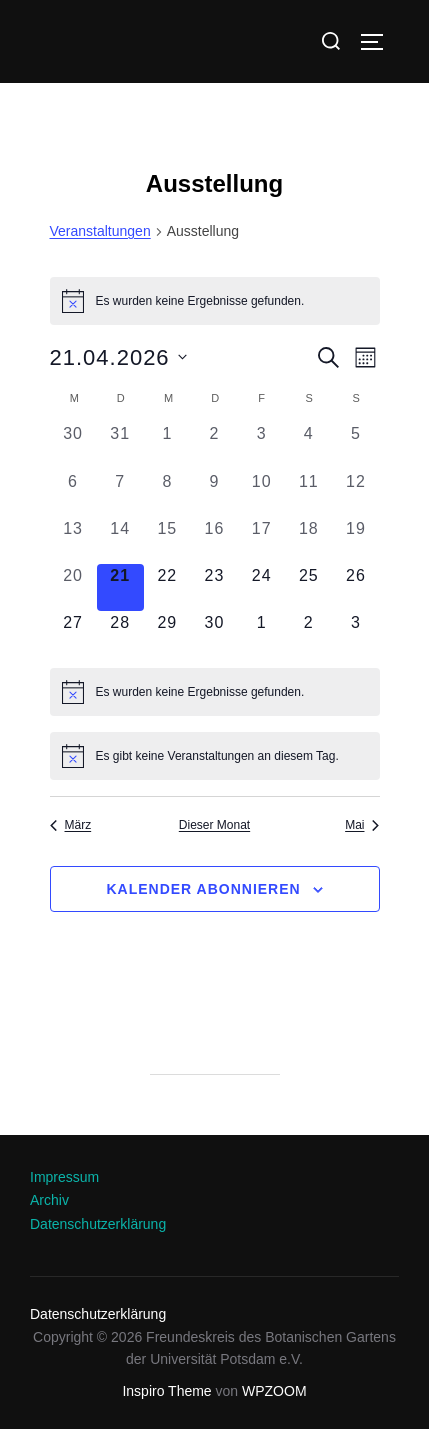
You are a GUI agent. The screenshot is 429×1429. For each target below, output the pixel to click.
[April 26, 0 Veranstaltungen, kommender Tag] (355, 587)
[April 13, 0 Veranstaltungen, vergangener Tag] (73, 540)
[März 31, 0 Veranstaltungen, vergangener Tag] (120, 445)
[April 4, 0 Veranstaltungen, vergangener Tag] (308, 445)
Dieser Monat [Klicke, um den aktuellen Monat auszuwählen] (214, 825)
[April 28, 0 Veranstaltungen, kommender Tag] (120, 634)
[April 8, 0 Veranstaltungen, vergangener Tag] (167, 493)
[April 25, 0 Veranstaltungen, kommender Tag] (308, 587)
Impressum (64, 1177)
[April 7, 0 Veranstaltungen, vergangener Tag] (120, 493)
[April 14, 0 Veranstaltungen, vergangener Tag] (120, 540)
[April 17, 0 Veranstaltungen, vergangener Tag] (261, 540)
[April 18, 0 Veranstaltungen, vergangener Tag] (308, 540)
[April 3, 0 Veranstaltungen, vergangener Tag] (261, 445)
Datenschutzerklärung (98, 1224)
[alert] (215, 301)
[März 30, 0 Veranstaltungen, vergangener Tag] (73, 445)
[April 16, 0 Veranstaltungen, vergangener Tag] (214, 540)
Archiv (49, 1200)
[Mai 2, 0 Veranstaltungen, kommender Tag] (308, 634)
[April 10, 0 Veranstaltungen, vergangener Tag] (261, 493)
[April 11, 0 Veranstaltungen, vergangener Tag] (308, 493)
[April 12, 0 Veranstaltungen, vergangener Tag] (355, 493)
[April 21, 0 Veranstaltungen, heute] (120, 587)
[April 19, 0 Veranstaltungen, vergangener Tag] (355, 540)
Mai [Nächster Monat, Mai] (362, 825)
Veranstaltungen (100, 231)
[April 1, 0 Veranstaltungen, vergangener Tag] (167, 445)
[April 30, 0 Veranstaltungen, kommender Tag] (214, 634)
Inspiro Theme (166, 1391)
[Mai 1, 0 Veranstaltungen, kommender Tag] (261, 634)
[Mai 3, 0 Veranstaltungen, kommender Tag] (355, 634)
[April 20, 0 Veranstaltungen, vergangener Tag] (73, 587)
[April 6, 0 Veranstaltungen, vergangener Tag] (73, 493)
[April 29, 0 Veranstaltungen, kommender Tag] (167, 634)
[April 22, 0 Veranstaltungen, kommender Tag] (167, 587)
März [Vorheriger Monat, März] (71, 825)
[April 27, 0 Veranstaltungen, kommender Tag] (73, 634)
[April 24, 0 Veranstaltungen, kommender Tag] (261, 587)
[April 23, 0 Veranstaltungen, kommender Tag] (214, 587)
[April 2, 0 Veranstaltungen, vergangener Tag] (214, 445)
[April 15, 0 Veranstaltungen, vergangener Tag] (167, 540)
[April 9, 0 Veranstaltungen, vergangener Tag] (214, 493)
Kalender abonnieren (203, 889)
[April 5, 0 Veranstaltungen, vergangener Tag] (355, 445)
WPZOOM (274, 1391)
